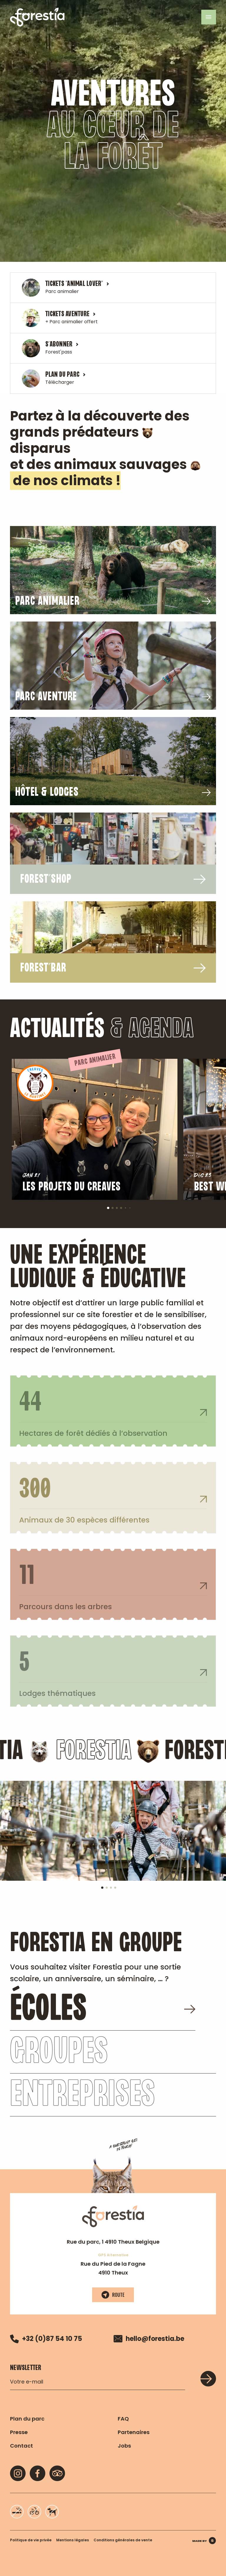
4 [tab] (123, 1210)
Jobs (124, 2445)
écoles (102, 2029)
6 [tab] (130, 1208)
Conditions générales (123, 2540)
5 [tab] (127, 1209)
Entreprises (82, 2115)
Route (113, 2295)
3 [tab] (119, 1210)
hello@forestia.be (149, 2338)
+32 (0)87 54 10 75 (46, 2338)
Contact (21, 2445)
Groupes (59, 2072)
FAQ (123, 2418)
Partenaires (133, 2432)
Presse (19, 2432)
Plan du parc (27, 2418)
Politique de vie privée (30, 2540)
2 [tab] (114, 1210)
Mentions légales (72, 2540)
